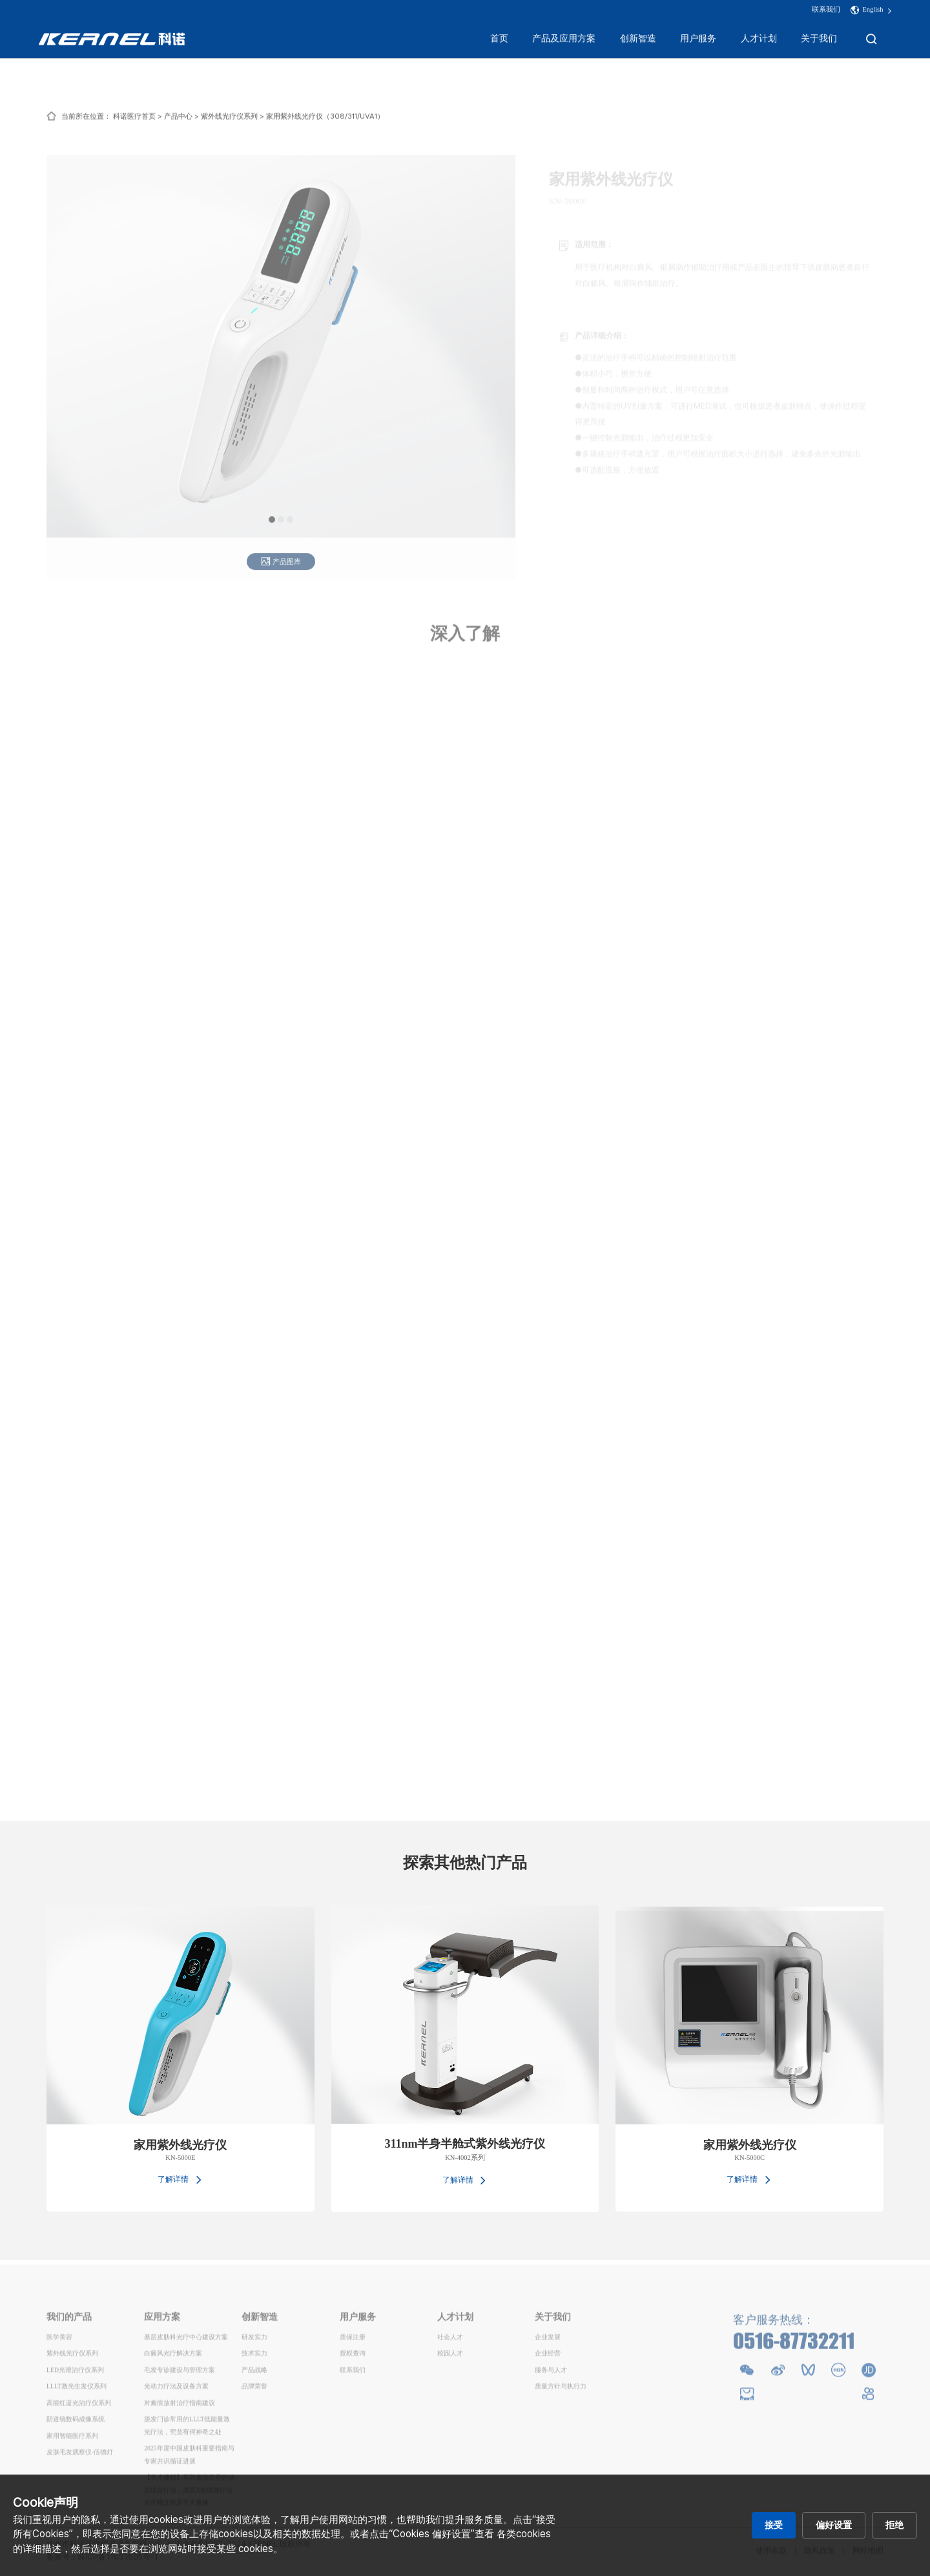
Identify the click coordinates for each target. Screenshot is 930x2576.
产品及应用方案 (563, 40)
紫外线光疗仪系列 (229, 124)
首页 (499, 40)
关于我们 (819, 40)
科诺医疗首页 (134, 124)
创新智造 (638, 40)
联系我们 (826, 11)
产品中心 (178, 124)
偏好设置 (834, 2525)
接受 (774, 2525)
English (872, 11)
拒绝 (894, 2525)
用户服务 (698, 40)
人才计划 (759, 40)
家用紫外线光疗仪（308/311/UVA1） (325, 124)
